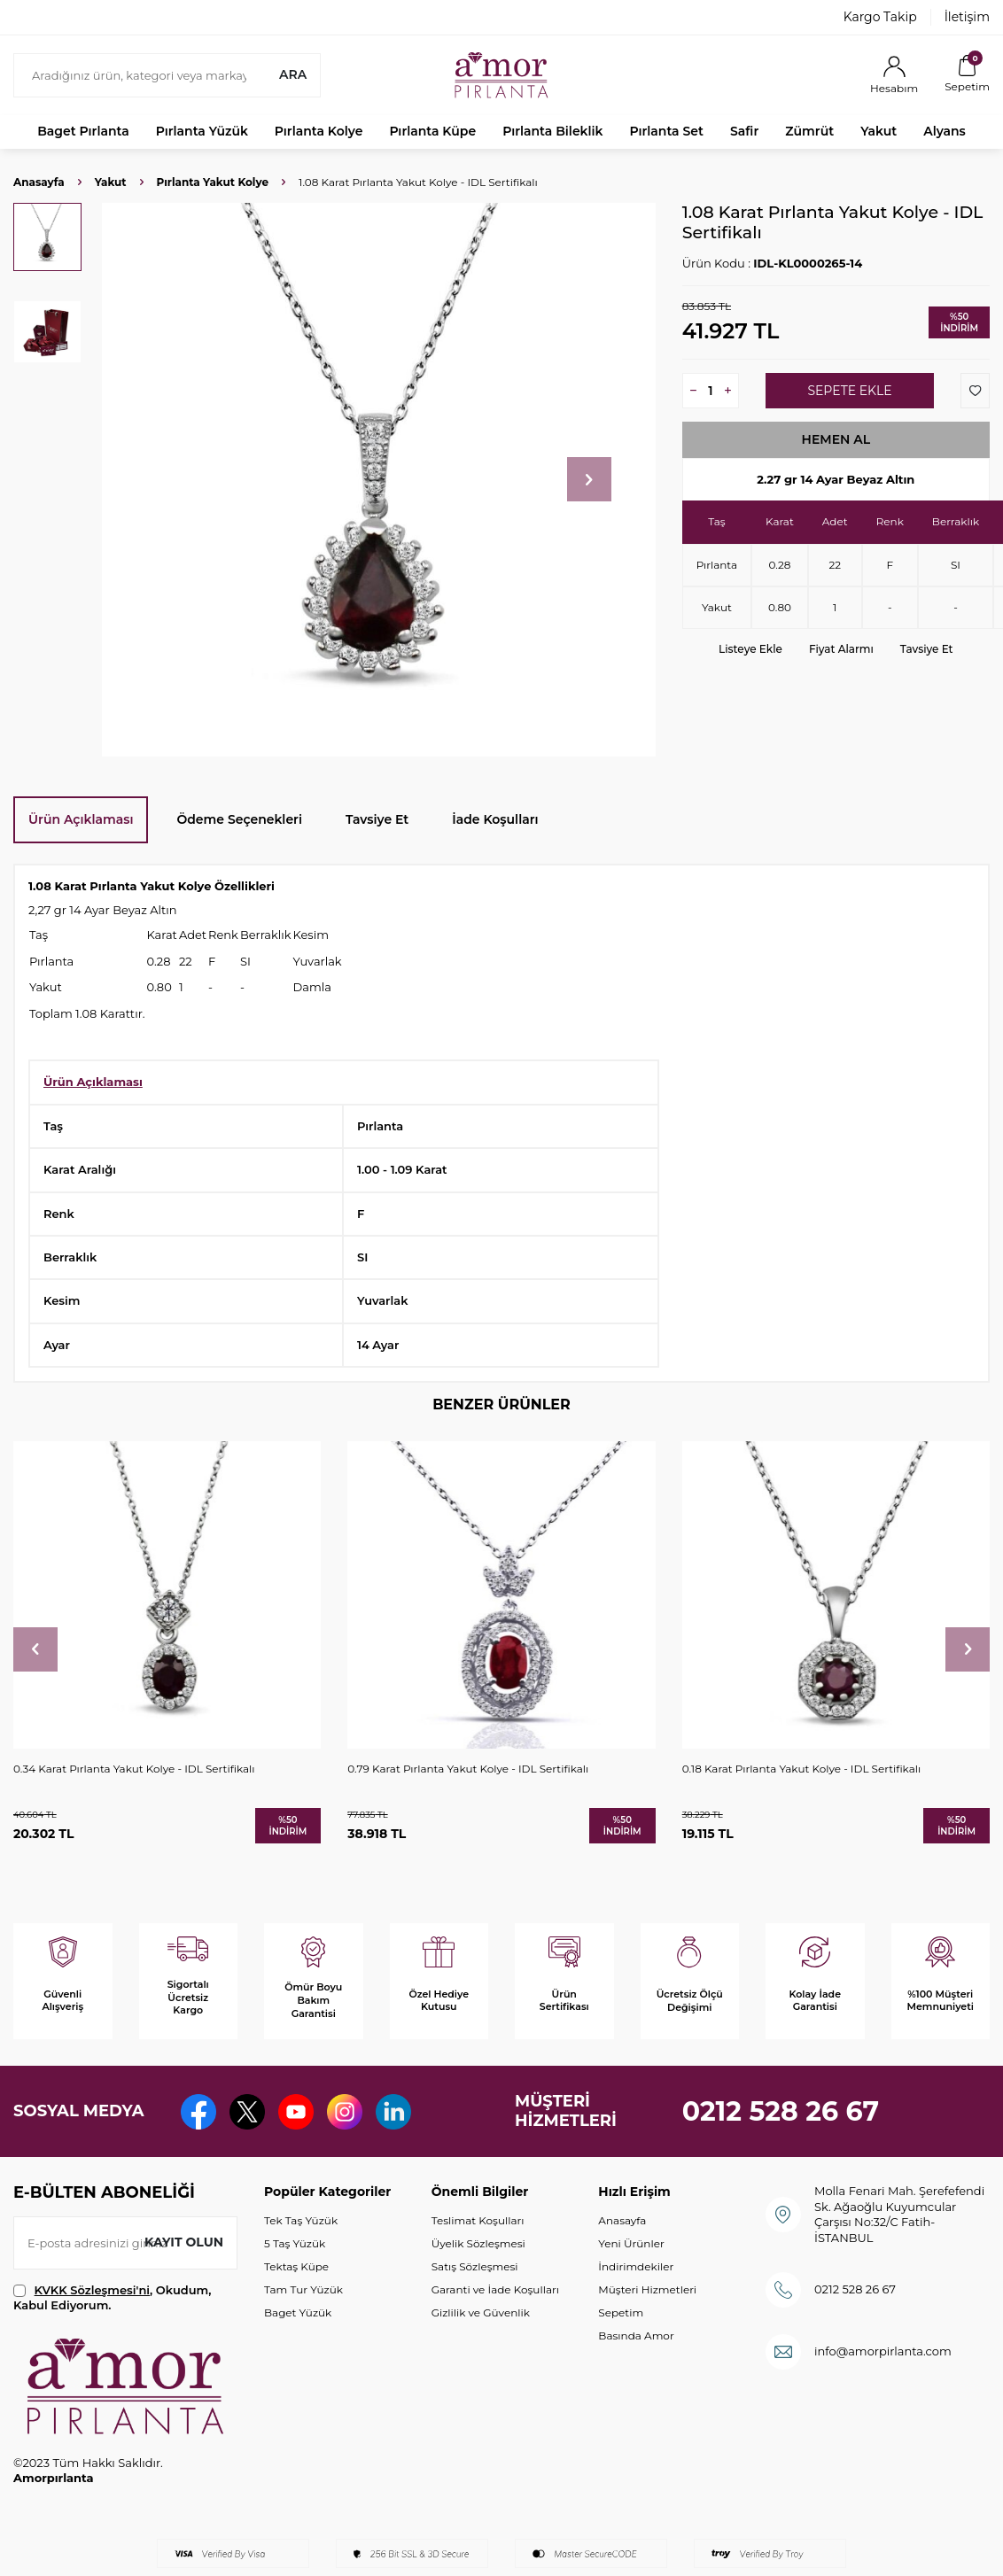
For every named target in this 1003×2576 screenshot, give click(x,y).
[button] (589, 479)
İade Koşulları (495, 819)
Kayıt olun (183, 2242)
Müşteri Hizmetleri (647, 2289)
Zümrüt (809, 131)
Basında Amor (635, 2335)
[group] (379, 480)
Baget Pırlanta (83, 131)
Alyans (944, 131)
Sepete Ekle (849, 391)
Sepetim (620, 2312)
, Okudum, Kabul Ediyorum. (112, 2297)
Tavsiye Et (926, 649)
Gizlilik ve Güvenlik (481, 2312)
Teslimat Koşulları (478, 2220)
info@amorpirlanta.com (883, 2351)
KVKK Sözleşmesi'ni (92, 2290)
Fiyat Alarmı (841, 649)
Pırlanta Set (666, 131)
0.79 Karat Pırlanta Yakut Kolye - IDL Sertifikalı (467, 1768)
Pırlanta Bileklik (552, 131)
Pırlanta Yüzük (202, 131)
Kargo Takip (880, 17)
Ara (293, 74)
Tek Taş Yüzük (301, 2220)
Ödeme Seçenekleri (239, 819)
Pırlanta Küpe (432, 131)
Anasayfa (39, 182)
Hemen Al (836, 439)
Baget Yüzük (297, 2312)
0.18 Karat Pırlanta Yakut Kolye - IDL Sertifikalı (801, 1768)
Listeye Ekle (750, 649)
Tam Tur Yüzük (303, 2289)
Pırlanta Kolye (319, 131)
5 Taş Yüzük (294, 2243)
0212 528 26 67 (781, 2111)
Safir (744, 131)
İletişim (967, 17)
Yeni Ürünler (631, 2243)
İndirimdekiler (635, 2266)
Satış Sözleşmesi (475, 2266)
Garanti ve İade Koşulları (495, 2289)
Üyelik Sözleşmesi (478, 2243)
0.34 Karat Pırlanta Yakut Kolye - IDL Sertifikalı (134, 1768)
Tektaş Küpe (296, 2266)
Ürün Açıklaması (80, 819)
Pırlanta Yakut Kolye (212, 182)
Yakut (878, 131)
